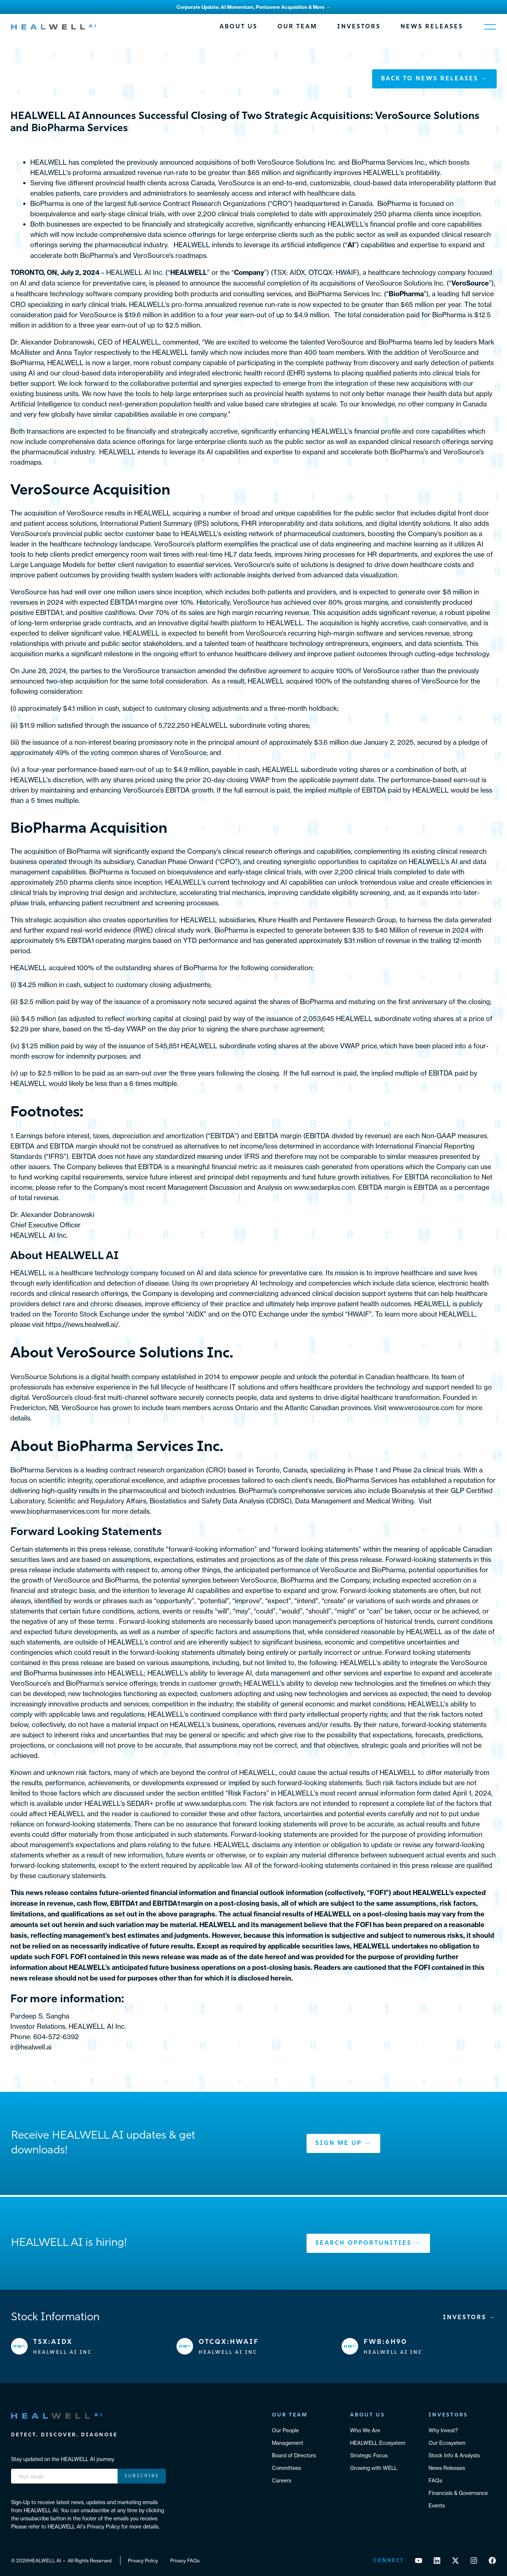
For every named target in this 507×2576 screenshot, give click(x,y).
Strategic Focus (369, 2455)
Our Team (297, 27)
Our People (285, 2430)
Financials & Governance (458, 2493)
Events (437, 2505)
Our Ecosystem (447, 2443)
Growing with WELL (373, 2468)
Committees (286, 2468)
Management (287, 2443)
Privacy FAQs (185, 2560)
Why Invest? (443, 2430)
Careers (281, 2480)
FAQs (435, 2480)
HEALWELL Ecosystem (377, 2443)
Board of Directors (294, 2455)
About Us (239, 27)
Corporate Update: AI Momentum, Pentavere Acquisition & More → (253, 7)
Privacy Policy (143, 2560)
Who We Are (365, 2430)
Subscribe (142, 2476)
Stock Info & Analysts (454, 2455)
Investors (359, 27)
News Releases (432, 27)
